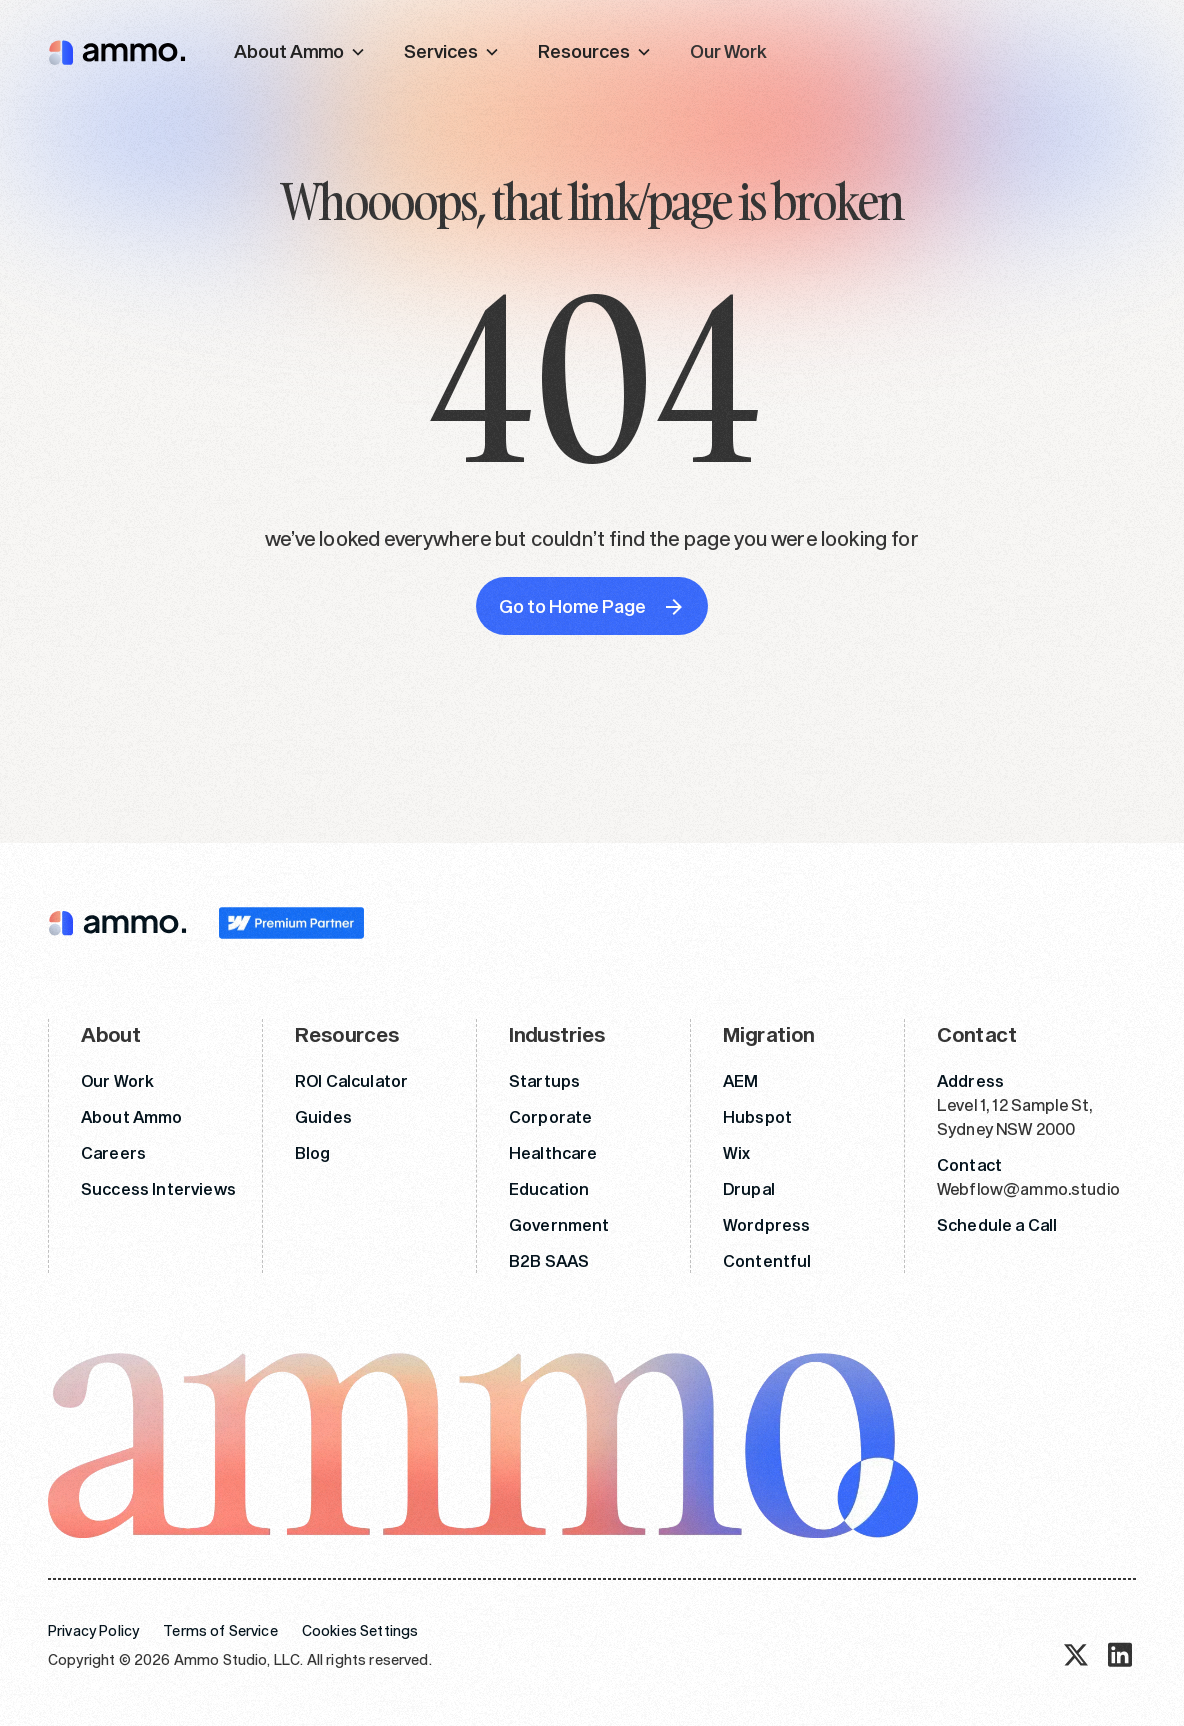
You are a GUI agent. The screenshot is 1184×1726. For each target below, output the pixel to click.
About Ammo (132, 1116)
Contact (969, 1164)
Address (970, 1080)
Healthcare (553, 1152)
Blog (313, 1152)
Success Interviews (158, 1188)
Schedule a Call (997, 1224)
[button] (300, 51)
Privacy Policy (93, 1630)
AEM (740, 1080)
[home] (117, 51)
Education (549, 1188)
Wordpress (766, 1224)
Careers (113, 1152)
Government (559, 1224)
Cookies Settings (360, 1630)
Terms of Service (220, 1630)
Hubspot (757, 1116)
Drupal (749, 1188)
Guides (323, 1116)
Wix (736, 1152)
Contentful (767, 1260)
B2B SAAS (549, 1260)
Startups (544, 1080)
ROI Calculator (351, 1080)
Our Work (728, 51)
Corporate (550, 1116)
